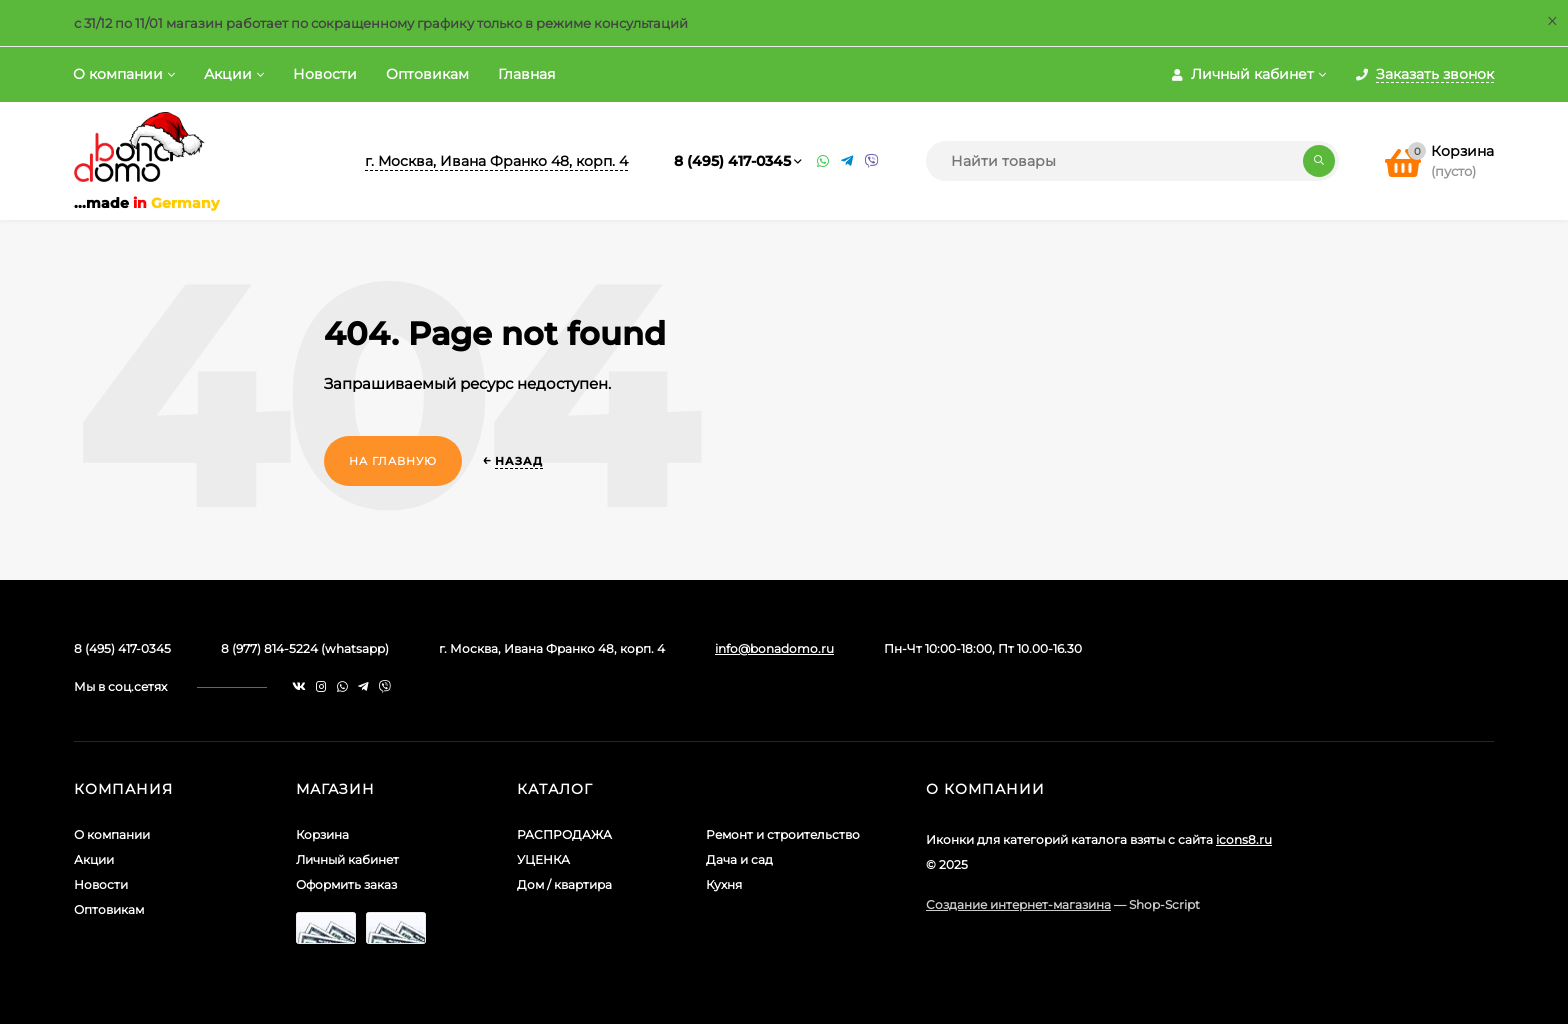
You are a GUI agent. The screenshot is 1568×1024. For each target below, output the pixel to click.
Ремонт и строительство (783, 834)
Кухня (724, 884)
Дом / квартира (564, 884)
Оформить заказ (346, 884)
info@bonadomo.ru (774, 648)
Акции (228, 74)
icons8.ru (1244, 839)
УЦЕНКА (543, 859)
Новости (325, 74)
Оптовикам (427, 74)
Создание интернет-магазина (1018, 904)
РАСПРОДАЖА (564, 834)
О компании (118, 74)
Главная (526, 74)
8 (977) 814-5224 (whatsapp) (305, 648)
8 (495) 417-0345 (732, 161)
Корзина (322, 834)
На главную (393, 461)
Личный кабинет (347, 859)
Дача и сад (739, 859)
